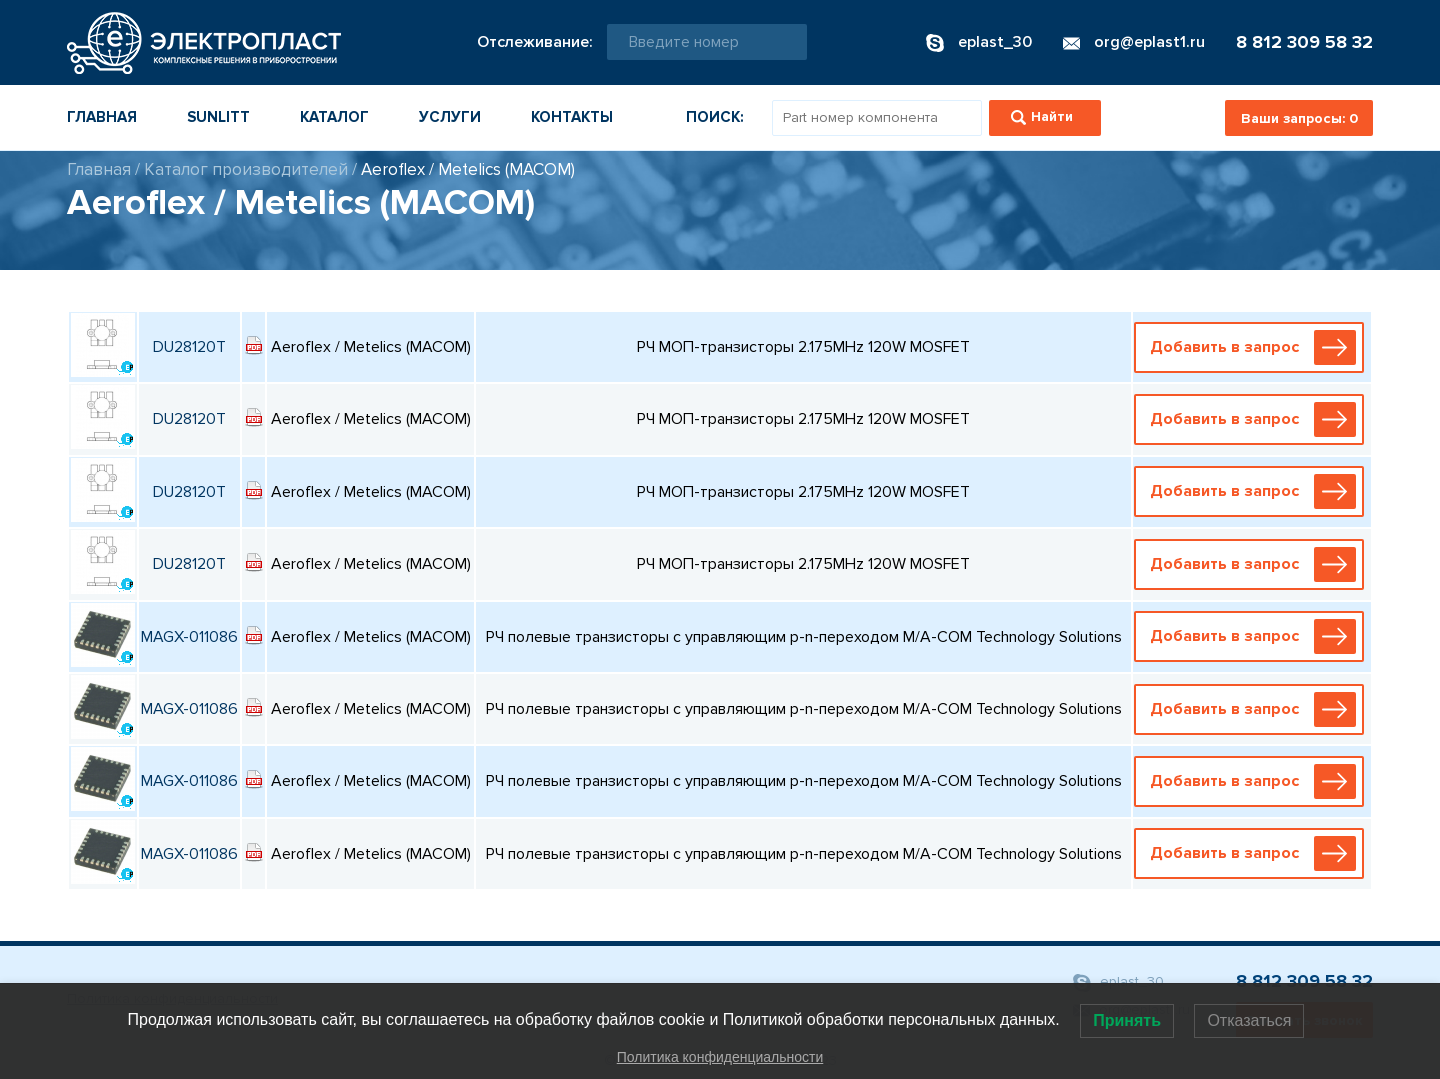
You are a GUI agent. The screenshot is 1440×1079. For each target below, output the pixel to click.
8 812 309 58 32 (1304, 42)
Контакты (572, 117)
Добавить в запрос (1253, 347)
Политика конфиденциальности (720, 1057)
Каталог (334, 117)
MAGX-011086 (189, 637)
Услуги (450, 117)
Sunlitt (218, 117)
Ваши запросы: (1299, 118)
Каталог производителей (246, 169)
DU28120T (189, 347)
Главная (102, 117)
